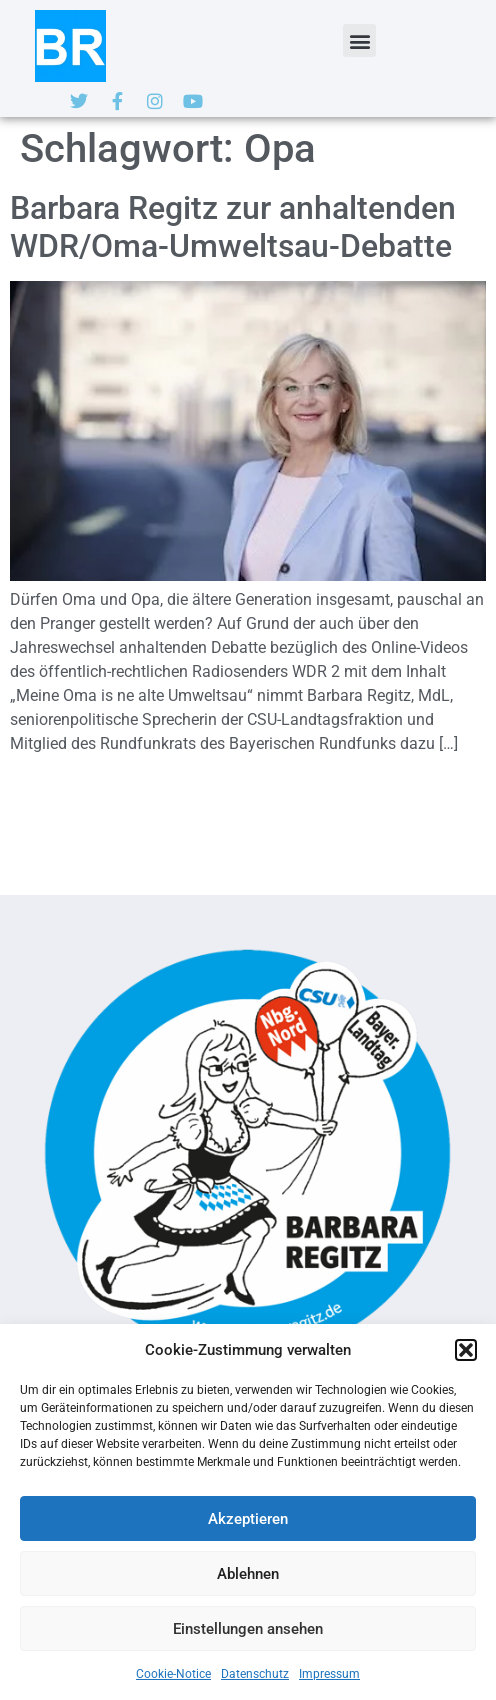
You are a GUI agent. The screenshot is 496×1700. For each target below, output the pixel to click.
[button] (466, 1350)
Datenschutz (255, 1674)
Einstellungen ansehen (248, 1629)
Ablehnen (248, 1574)
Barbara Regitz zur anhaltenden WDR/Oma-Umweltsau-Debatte (233, 227)
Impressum (329, 1674)
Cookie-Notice (173, 1674)
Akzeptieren (248, 1519)
